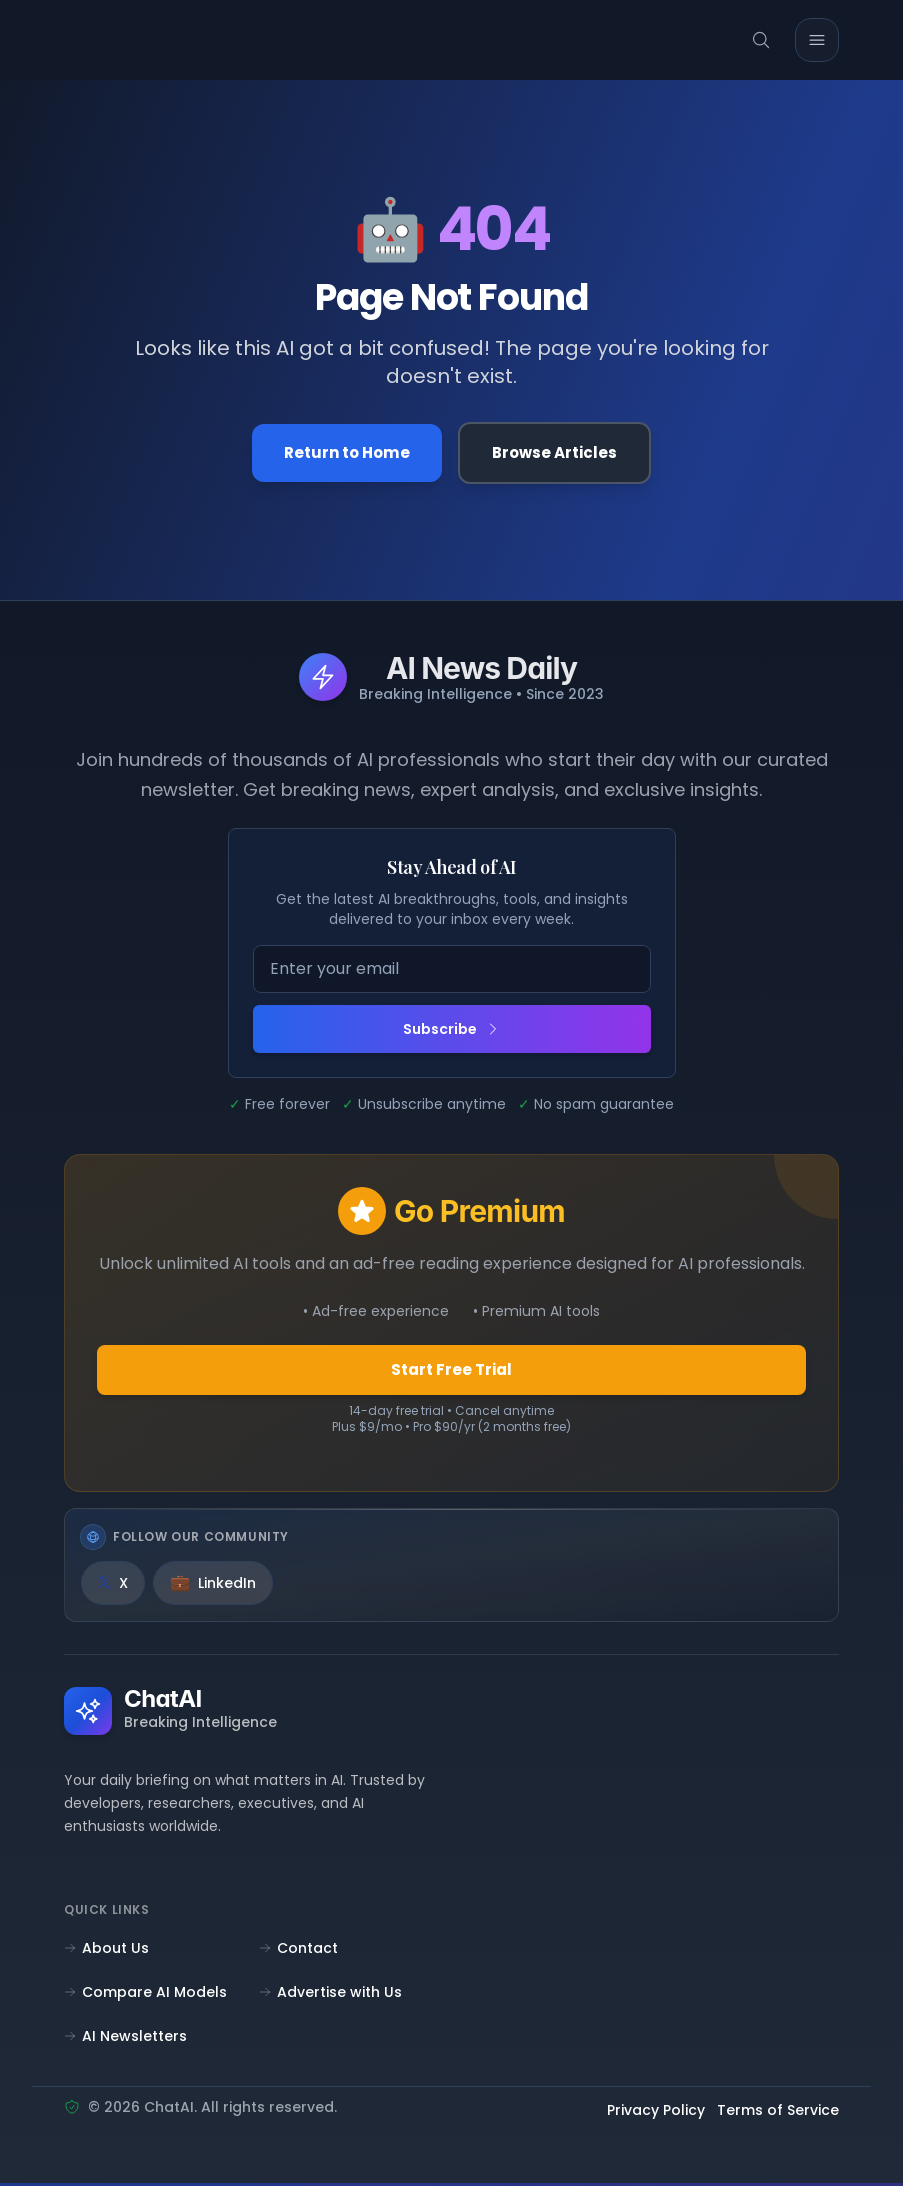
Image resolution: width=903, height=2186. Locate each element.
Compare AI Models (145, 1995)
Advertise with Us (330, 1995)
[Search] (761, 40)
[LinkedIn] (213, 1587)
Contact (298, 1951)
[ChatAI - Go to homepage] (124, 40)
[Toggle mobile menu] (817, 40)
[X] (113, 1587)
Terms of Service (778, 2114)
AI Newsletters (125, 2039)
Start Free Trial (451, 1372)
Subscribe (452, 1031)
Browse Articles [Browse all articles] (558, 453)
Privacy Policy (656, 2114)
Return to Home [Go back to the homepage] (344, 453)
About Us (106, 1951)
